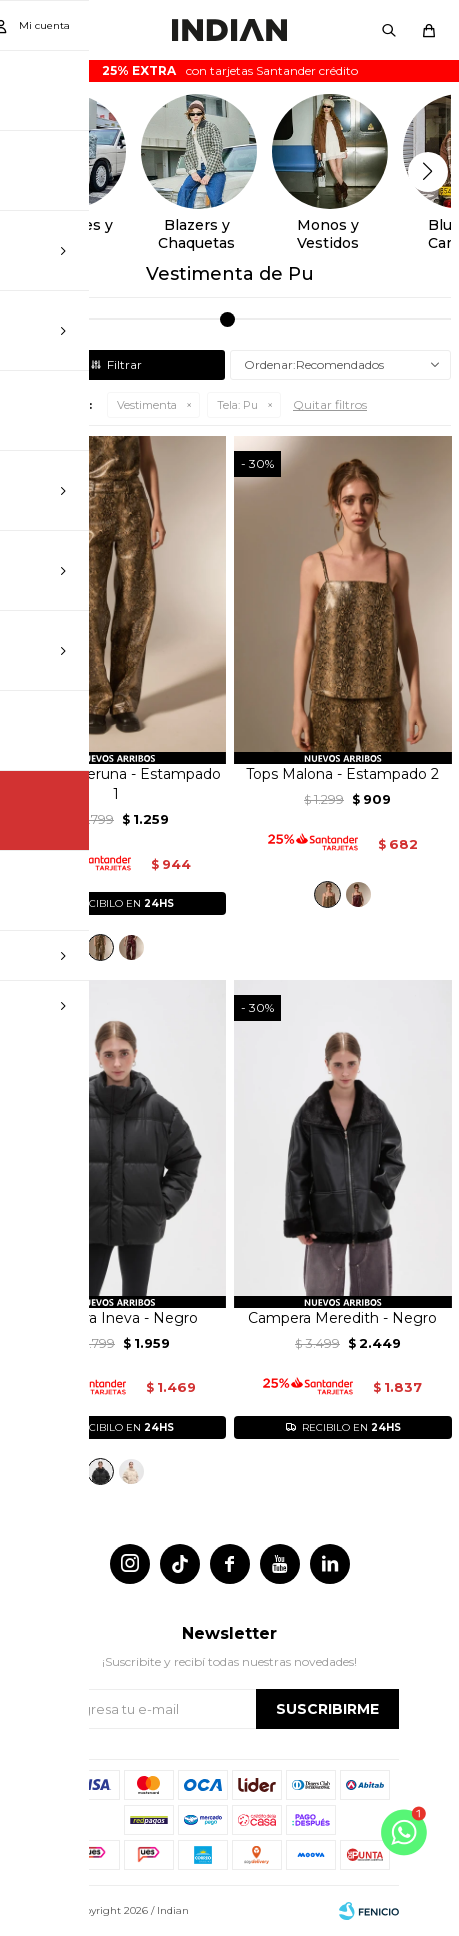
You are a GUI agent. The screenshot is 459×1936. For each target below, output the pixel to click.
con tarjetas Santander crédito (230, 70)
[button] (389, 30)
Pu (237, 405)
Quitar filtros (330, 404)
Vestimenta (147, 405)
